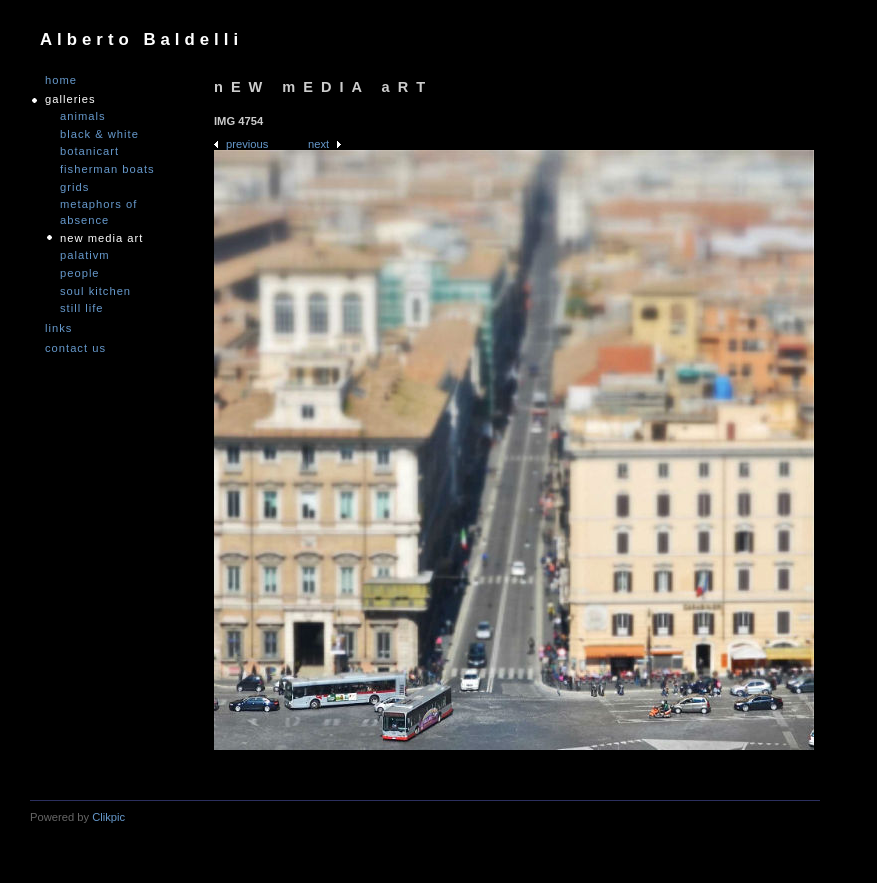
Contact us (75, 348)
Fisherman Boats (107, 169)
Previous (247, 144)
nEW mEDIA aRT (101, 238)
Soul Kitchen (95, 291)
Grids (74, 187)
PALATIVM (85, 255)
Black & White (99, 134)
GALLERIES (70, 99)
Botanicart (89, 151)
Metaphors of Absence (98, 212)
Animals (83, 116)
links (58, 328)
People (80, 273)
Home (61, 80)
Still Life (82, 308)
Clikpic (108, 817)
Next (318, 144)
